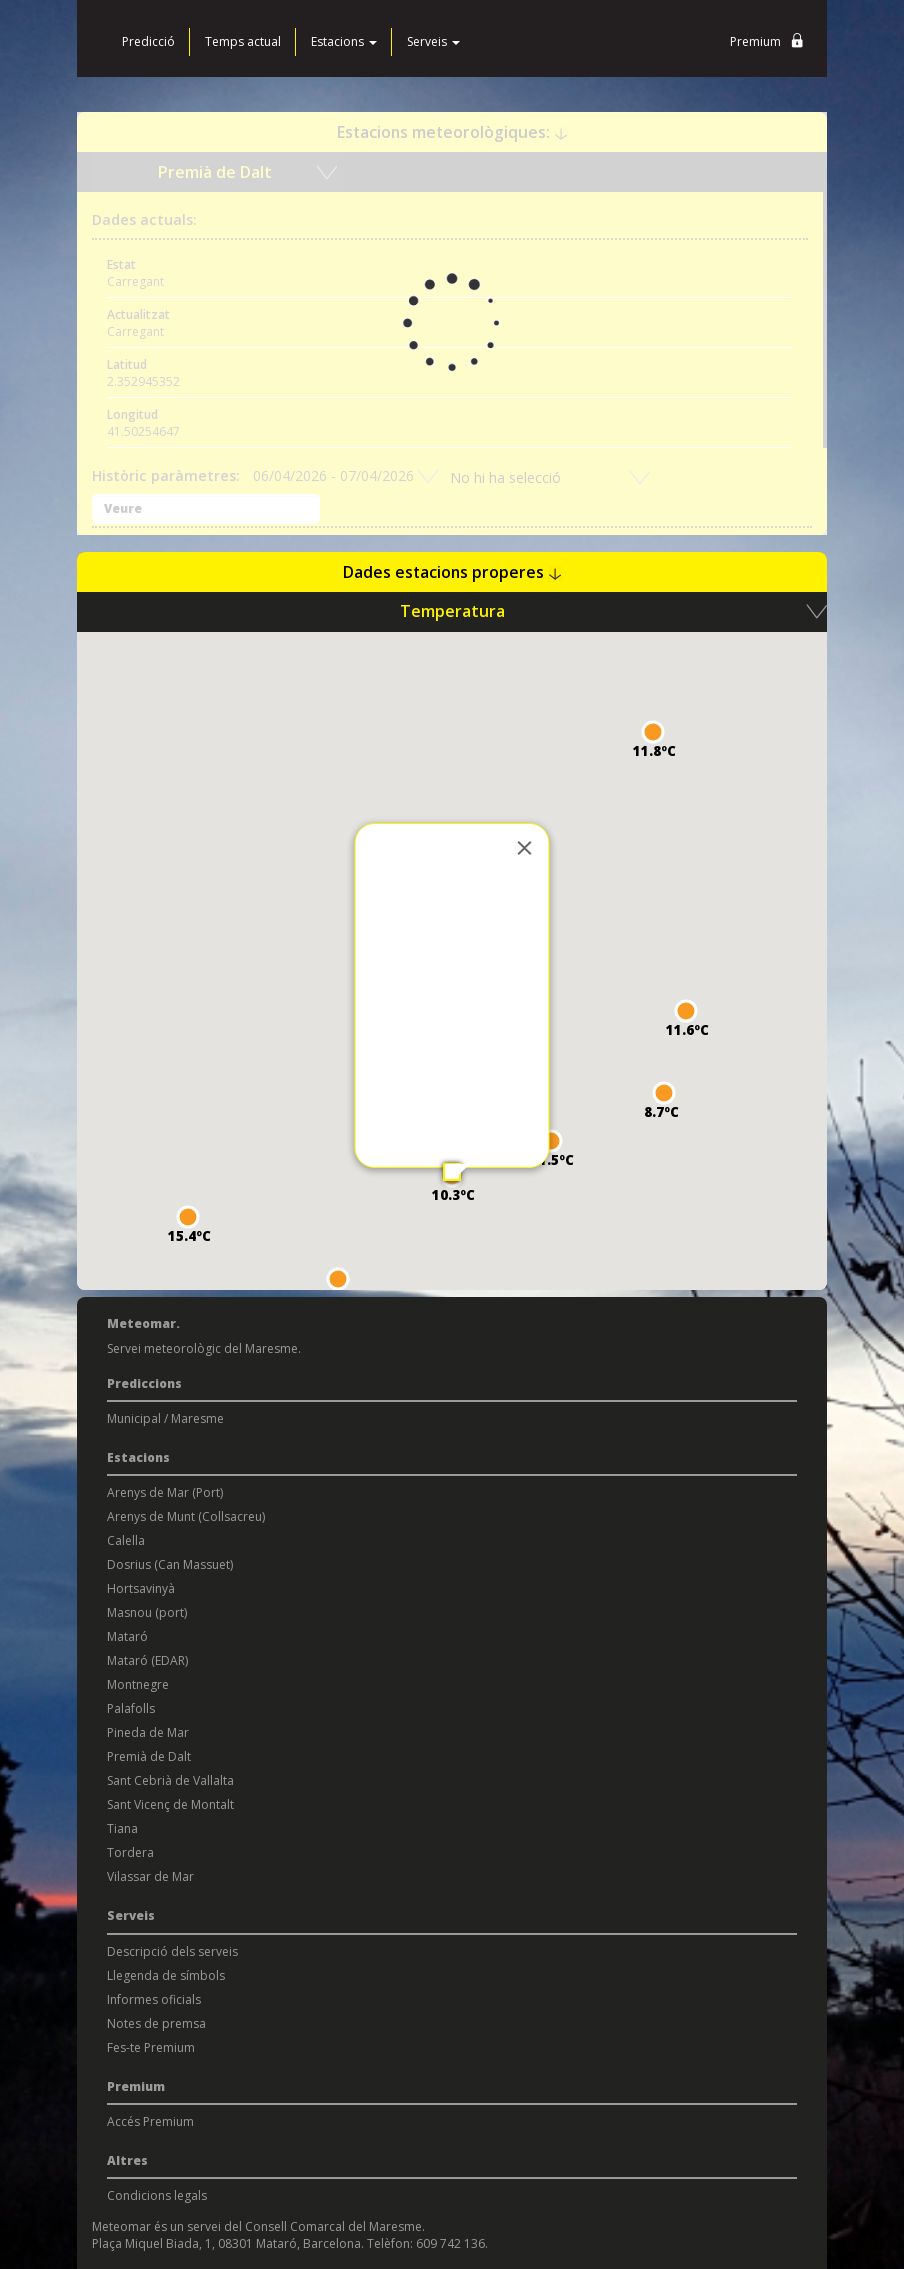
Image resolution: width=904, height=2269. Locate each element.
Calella (126, 1540)
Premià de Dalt (149, 1756)
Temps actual (243, 41)
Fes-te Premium (151, 2047)
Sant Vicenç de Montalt (170, 1804)
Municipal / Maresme (165, 1418)
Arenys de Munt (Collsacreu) (186, 1516)
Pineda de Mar (148, 1732)
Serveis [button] (433, 41)
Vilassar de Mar (150, 1876)
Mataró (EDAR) (147, 1660)
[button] (188, 1217)
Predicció (148, 41)
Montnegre (138, 1684)
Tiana (122, 1828)
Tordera (130, 1852)
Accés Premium (150, 2121)
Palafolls (131, 1708)
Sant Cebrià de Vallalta (170, 1780)
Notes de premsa (156, 2023)
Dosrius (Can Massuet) (170, 1564)
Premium (771, 42)
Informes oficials (154, 1999)
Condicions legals (157, 2195)
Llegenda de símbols (166, 1975)
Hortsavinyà (141, 1588)
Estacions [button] (344, 41)
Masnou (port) (147, 1612)
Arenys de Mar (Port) (165, 1492)
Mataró (127, 1636)
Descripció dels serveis (172, 1951)
